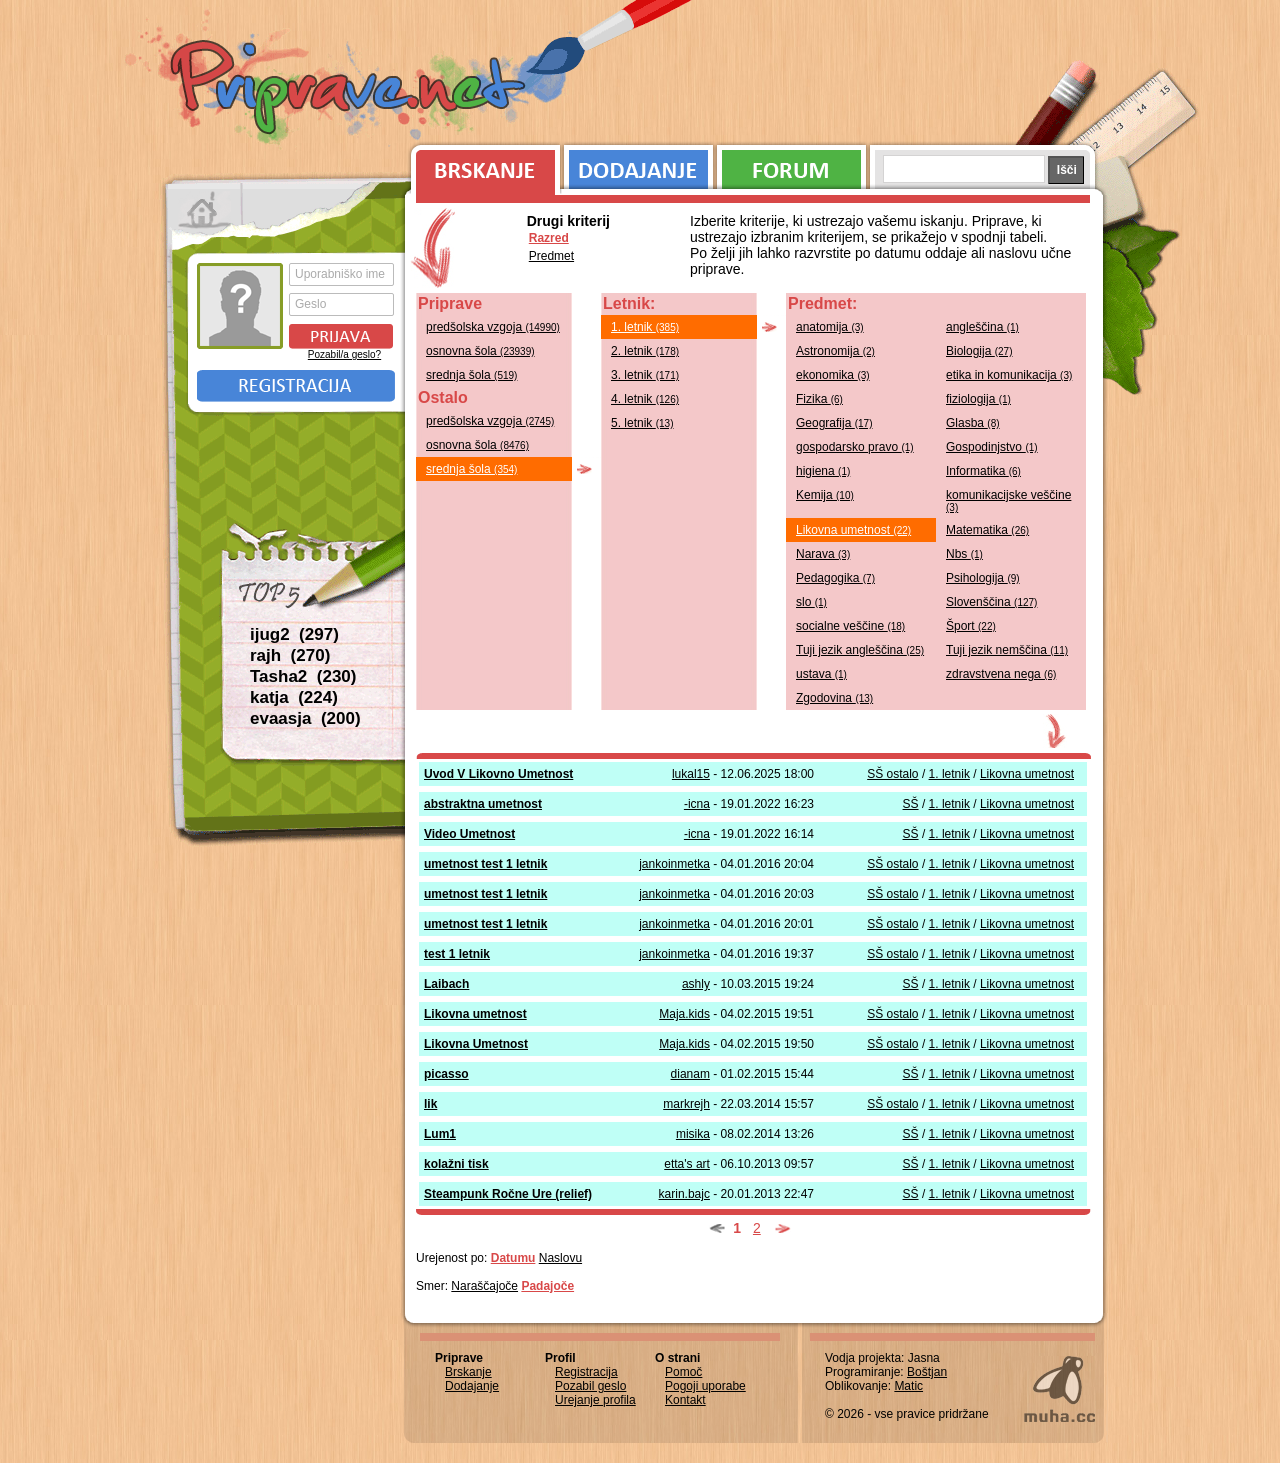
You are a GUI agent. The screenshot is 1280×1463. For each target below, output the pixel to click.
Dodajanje (638, 165)
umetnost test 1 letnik (485, 864)
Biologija (979, 351)
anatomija (830, 327)
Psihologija (983, 578)
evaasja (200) (305, 718)
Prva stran (204, 210)
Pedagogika (835, 578)
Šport (971, 626)
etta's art (687, 1164)
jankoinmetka (674, 864)
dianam (690, 1074)
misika (693, 1134)
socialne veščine (850, 626)
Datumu (513, 1258)
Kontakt (685, 1400)
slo (811, 602)
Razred (549, 238)
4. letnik (645, 399)
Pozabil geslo (590, 1386)
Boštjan (927, 1372)
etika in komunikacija (1009, 375)
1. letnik (645, 327)
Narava (823, 554)
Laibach (446, 984)
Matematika (987, 530)
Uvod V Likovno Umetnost (498, 774)
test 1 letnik (457, 954)
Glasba (973, 423)
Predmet (551, 256)
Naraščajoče (484, 1286)
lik (430, 1104)
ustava (821, 674)
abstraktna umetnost (483, 804)
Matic (908, 1386)
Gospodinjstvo (992, 447)
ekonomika (833, 375)
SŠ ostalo (892, 774)
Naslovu (560, 1258)
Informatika (983, 471)
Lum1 (440, 1134)
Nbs (964, 554)
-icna (697, 804)
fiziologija (978, 399)
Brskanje (482, 165)
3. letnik (645, 375)
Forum (791, 165)
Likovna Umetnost (476, 1044)
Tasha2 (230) (303, 676)
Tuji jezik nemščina (1007, 650)
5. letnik (642, 423)
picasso (446, 1074)
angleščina (982, 327)
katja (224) (294, 697)
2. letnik (645, 351)
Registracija (296, 386)
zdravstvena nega (1001, 674)
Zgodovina (834, 698)
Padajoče (547, 1286)
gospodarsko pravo (855, 447)
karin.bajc (684, 1194)
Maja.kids (684, 1014)
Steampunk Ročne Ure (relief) (508, 1194)
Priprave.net (350, 90)
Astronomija (835, 351)
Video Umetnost (469, 834)
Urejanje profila (595, 1400)
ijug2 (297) (294, 634)
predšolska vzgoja (493, 327)
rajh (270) (290, 655)
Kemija (825, 495)
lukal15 (691, 774)
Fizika (819, 399)
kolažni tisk (456, 1164)
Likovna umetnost (853, 530)
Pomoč (683, 1372)
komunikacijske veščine (1008, 500)
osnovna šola (480, 351)
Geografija (834, 423)
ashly (696, 984)
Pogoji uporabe (705, 1386)
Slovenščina (991, 602)
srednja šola (471, 375)
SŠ (911, 804)
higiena (823, 471)
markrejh (686, 1104)
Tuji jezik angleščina (860, 650)
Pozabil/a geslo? (344, 354)
